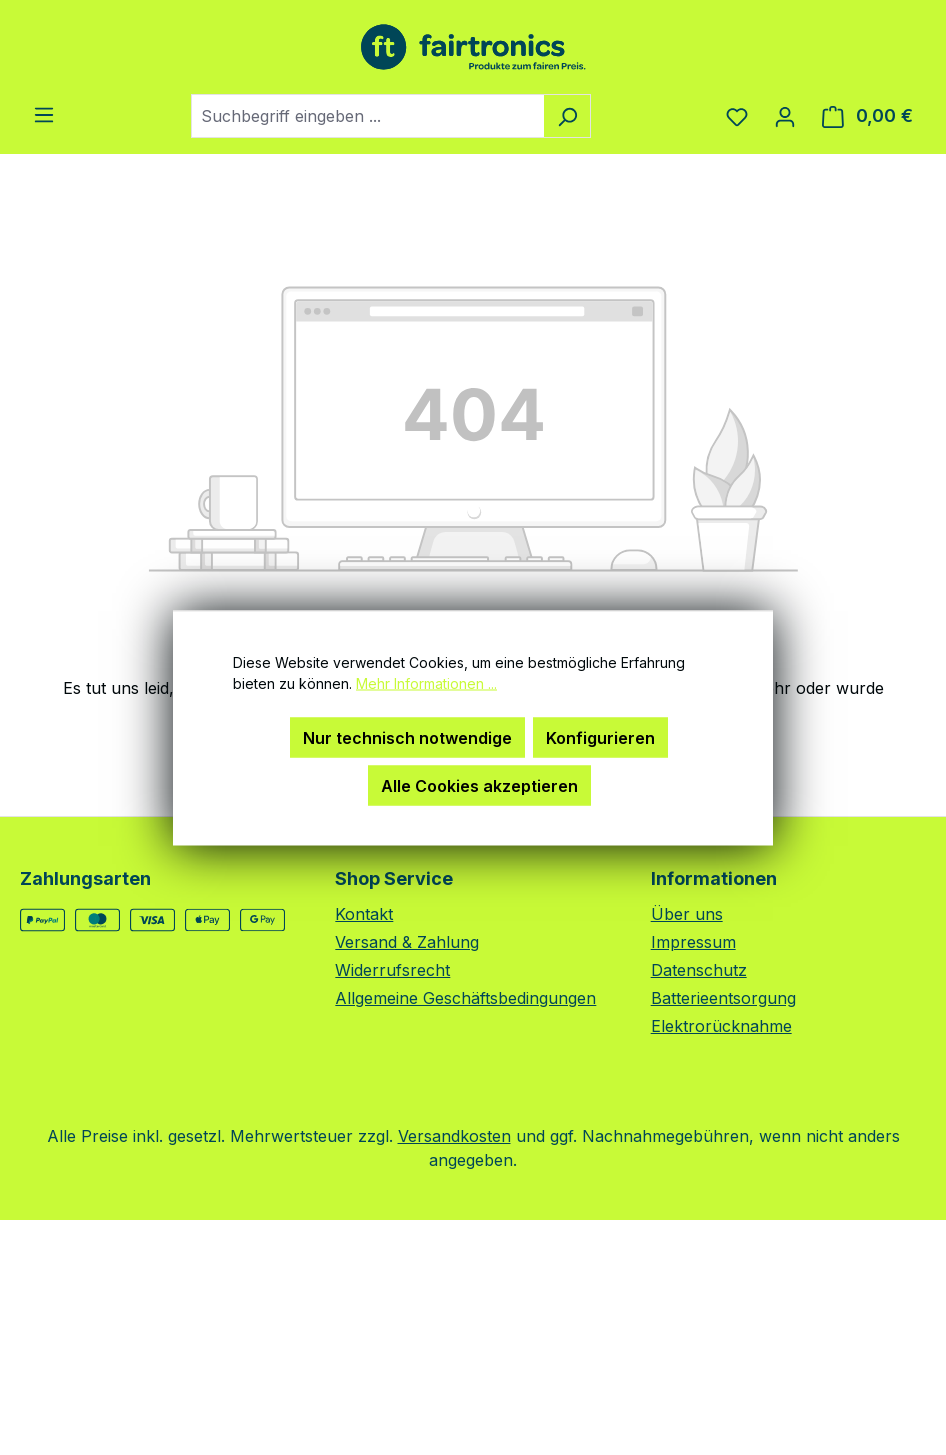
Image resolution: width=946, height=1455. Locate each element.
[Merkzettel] (737, 116)
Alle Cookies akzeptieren (479, 785)
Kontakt (364, 914)
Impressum (693, 942)
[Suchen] (567, 116)
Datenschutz (699, 970)
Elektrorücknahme (721, 1026)
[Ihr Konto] (785, 116)
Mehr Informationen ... (426, 682)
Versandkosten (454, 1136)
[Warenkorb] (867, 116)
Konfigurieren (600, 737)
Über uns (687, 914)
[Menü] (44, 114)
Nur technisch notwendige (407, 737)
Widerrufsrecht (392, 970)
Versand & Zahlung (407, 942)
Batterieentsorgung (723, 998)
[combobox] (368, 116)
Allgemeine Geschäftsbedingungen (465, 998)
